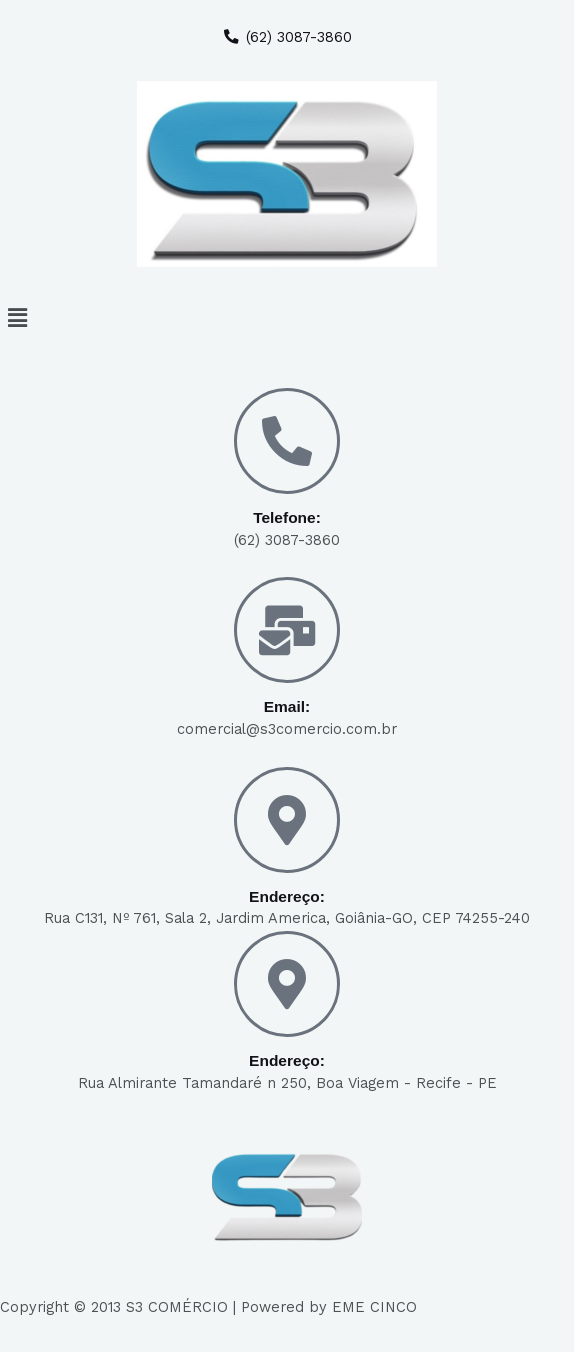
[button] (287, 318)
